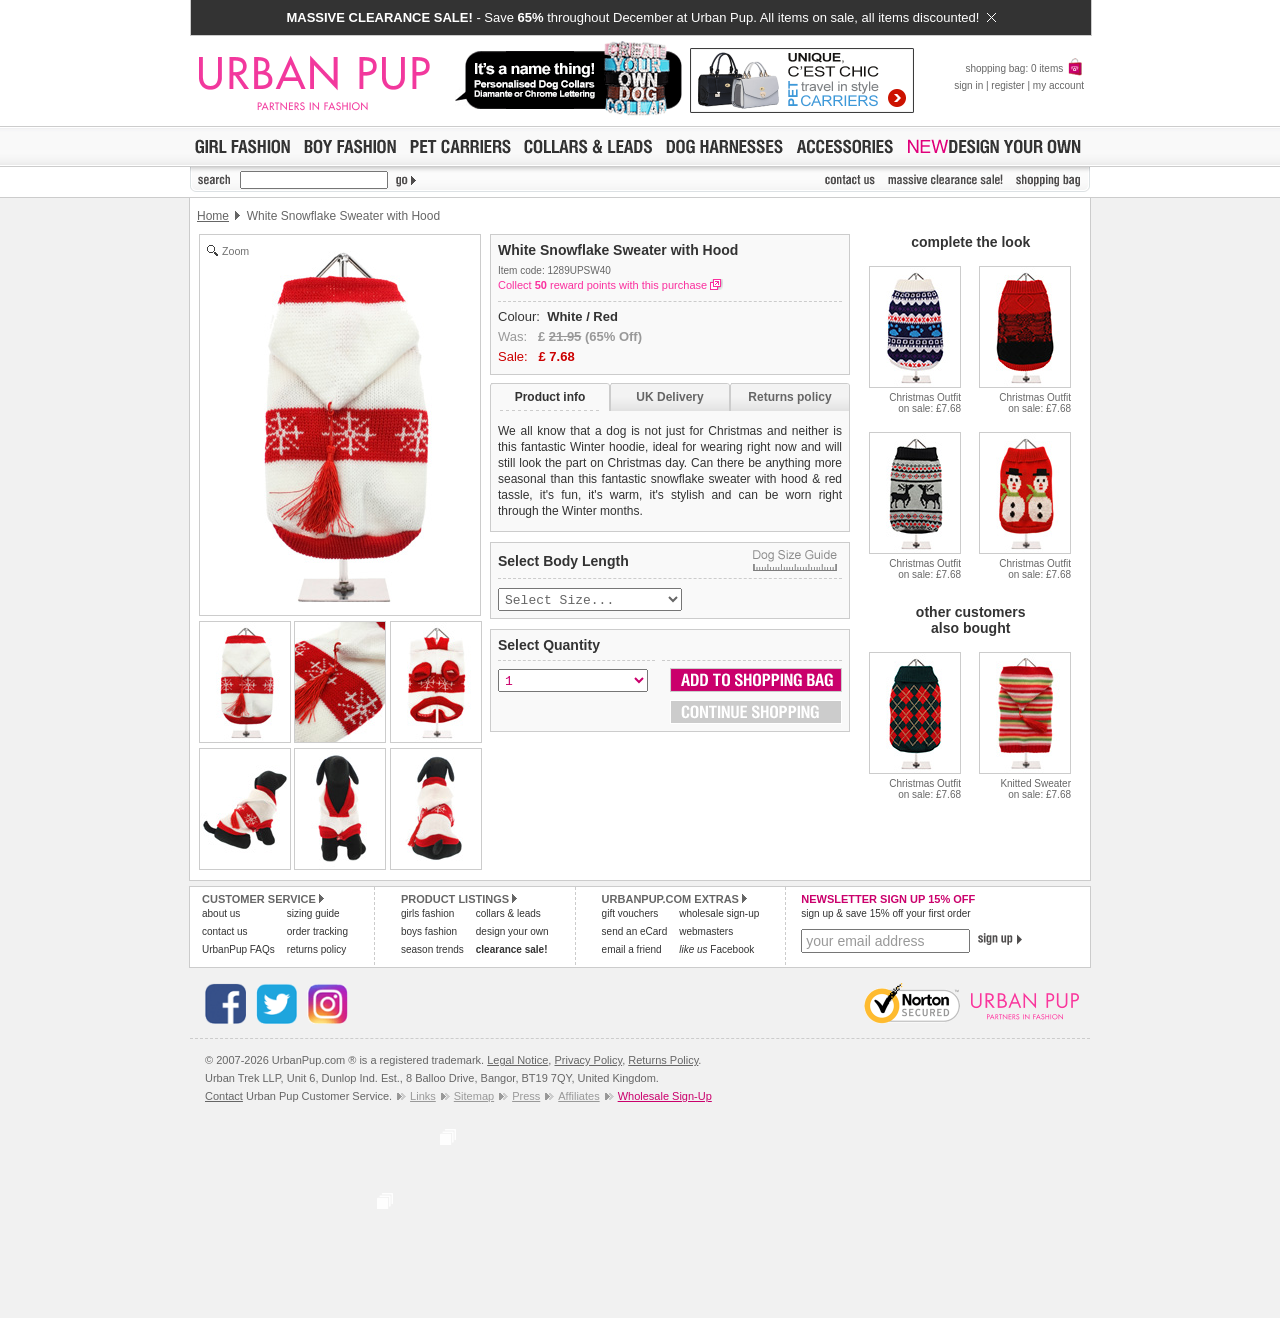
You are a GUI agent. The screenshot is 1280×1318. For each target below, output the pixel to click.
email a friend (632, 949)
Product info (550, 397)
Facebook (716, 949)
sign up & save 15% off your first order (885, 913)
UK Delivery (669, 397)
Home (213, 216)
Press (526, 1096)
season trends (432, 949)
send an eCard (635, 931)
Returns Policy (663, 1060)
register (1007, 85)
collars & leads (508, 913)
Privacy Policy (588, 1060)
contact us (225, 931)
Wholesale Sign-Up (665, 1096)
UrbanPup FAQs (238, 949)
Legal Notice (517, 1060)
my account (1058, 85)
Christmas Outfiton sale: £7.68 (925, 403)
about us (221, 913)
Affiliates (578, 1096)
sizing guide (313, 913)
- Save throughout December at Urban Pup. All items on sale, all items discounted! (640, 17)
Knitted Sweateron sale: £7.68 (1035, 789)
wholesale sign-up (719, 913)
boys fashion (429, 931)
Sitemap (474, 1096)
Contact (224, 1096)
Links (423, 1096)
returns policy (316, 949)
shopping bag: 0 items (1024, 68)
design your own (512, 931)
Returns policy (789, 397)
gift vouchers (630, 913)
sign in (968, 85)
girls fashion (427, 913)
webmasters (706, 931)
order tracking (317, 931)
